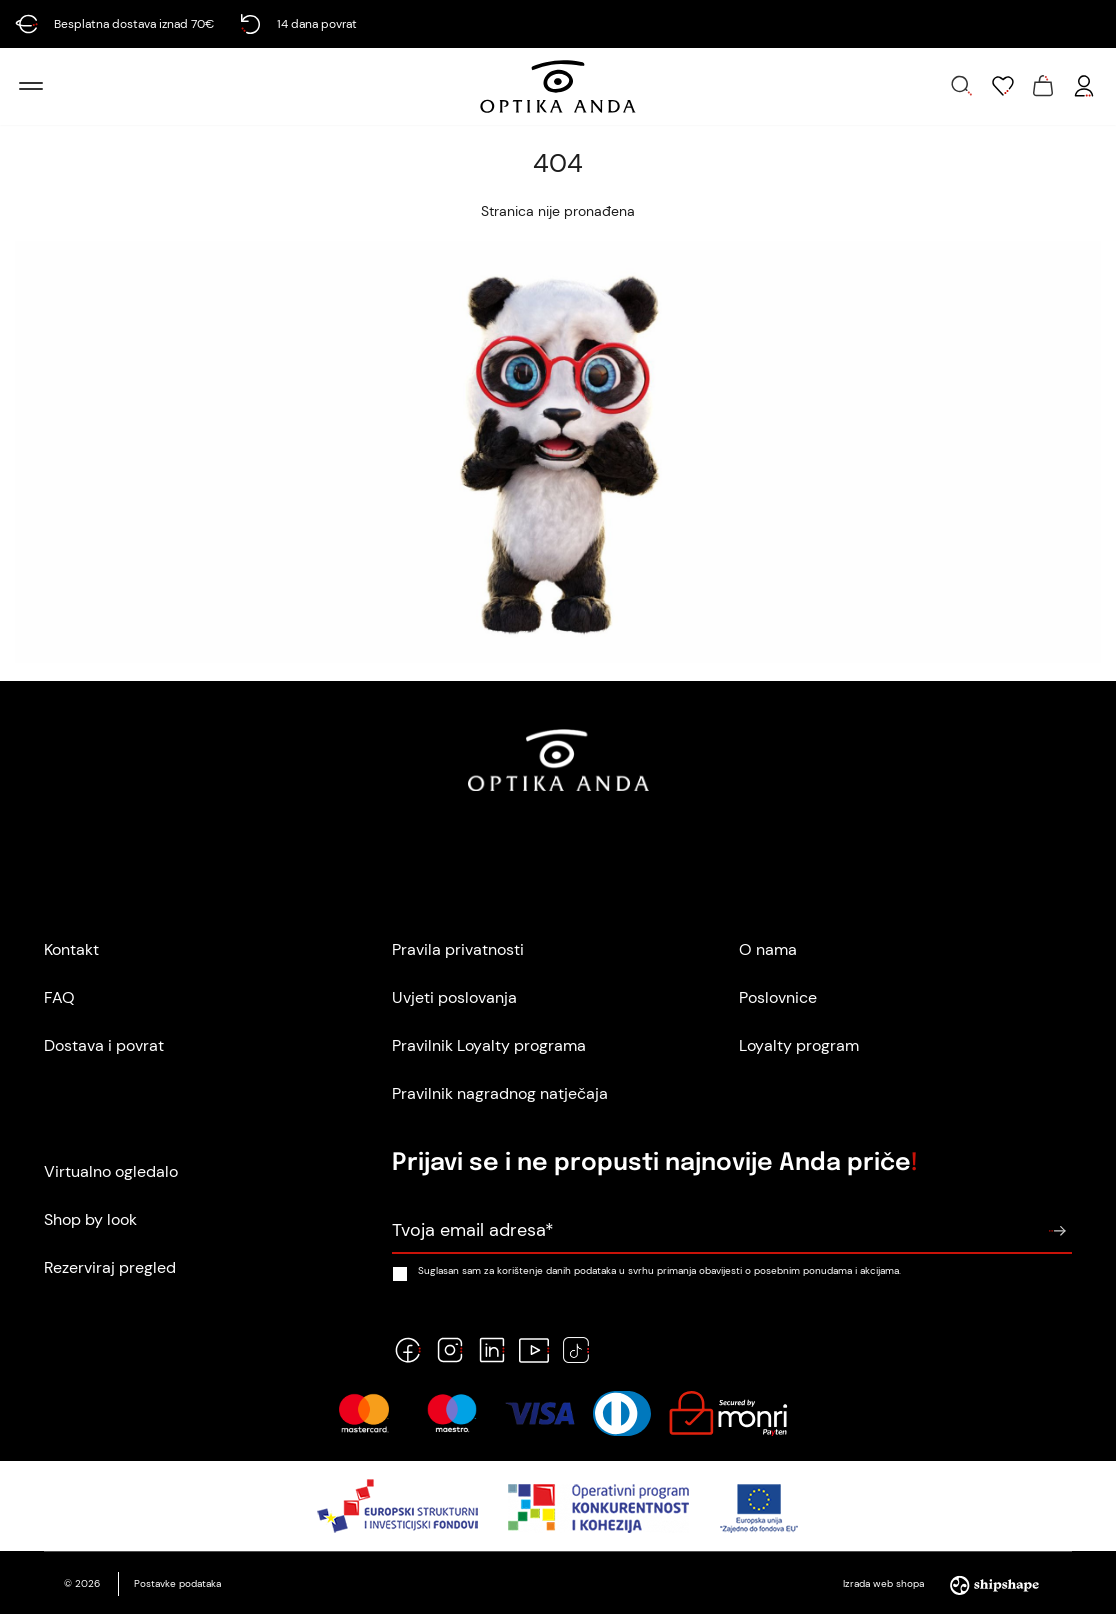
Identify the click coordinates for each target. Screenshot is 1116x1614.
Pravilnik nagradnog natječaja (500, 1093)
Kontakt (71, 949)
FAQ (59, 997)
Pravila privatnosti (458, 949)
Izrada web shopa (947, 1583)
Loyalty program (799, 1045)
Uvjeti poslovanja (454, 997)
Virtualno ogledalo (111, 1171)
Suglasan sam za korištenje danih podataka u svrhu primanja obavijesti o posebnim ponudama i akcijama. (646, 1270)
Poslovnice (778, 997)
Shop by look (90, 1219)
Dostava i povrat (104, 1045)
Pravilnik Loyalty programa (489, 1045)
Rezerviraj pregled (110, 1267)
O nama (768, 949)
